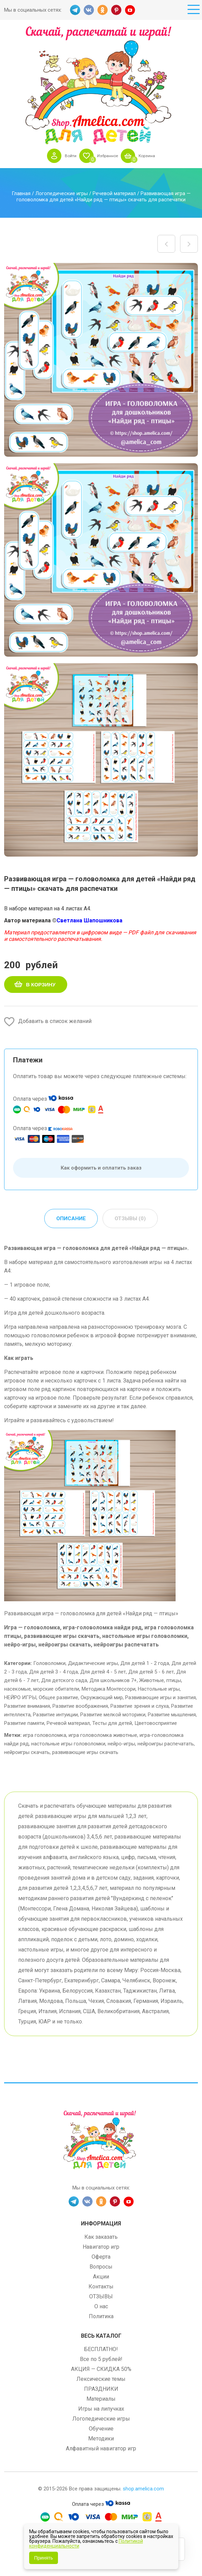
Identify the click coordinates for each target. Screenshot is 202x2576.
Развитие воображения (80, 1706)
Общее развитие (58, 1698)
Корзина (151, 156)
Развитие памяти (24, 1723)
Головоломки (49, 1663)
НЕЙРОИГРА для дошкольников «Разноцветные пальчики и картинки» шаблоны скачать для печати (166, 243)
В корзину (41, 984)
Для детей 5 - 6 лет (151, 1672)
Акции (101, 2277)
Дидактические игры (93, 1663)
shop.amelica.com (143, 2489)
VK (89, 10)
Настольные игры (159, 1689)
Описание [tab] (70, 1218)
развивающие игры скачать (85, 1753)
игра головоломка (44, 1735)
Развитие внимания (27, 1706)
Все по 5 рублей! (101, 2360)
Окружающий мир (102, 1698)
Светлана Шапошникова (89, 920)
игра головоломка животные (103, 1735)
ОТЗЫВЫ (101, 2297)
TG (75, 10)
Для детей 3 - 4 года (53, 1672)
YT (130, 10)
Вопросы (101, 2267)
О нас (101, 2307)
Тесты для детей (112, 1723)
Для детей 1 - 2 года (144, 1663)
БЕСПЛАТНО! (101, 2350)
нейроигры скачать (27, 1753)
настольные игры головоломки (68, 1744)
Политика (101, 2317)
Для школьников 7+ (113, 1681)
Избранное (107, 156)
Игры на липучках (101, 2409)
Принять (43, 2558)
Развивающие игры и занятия (160, 1698)
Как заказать (101, 2237)
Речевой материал (114, 193)
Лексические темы (101, 2379)
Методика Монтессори (108, 1689)
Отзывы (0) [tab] (130, 1218)
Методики (101, 2439)
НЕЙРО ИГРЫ (20, 1698)
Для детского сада (64, 1681)
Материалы (101, 2399)
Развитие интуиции (55, 1715)
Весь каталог (101, 2336)
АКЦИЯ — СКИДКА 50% (101, 2369)
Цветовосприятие (155, 1723)
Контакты (101, 2287)
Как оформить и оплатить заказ (101, 1168)
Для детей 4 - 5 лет (103, 1672)
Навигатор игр (101, 2247)
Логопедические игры (61, 193)
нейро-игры (121, 1744)
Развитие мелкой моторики (112, 1715)
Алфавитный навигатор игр (101, 2449)
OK (102, 10)
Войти (66, 156)
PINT (116, 10)
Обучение (101, 2429)
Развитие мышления (172, 1715)
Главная (21, 193)
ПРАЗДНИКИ (101, 2389)
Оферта (101, 2257)
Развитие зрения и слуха (139, 1706)
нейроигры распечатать (166, 1744)
